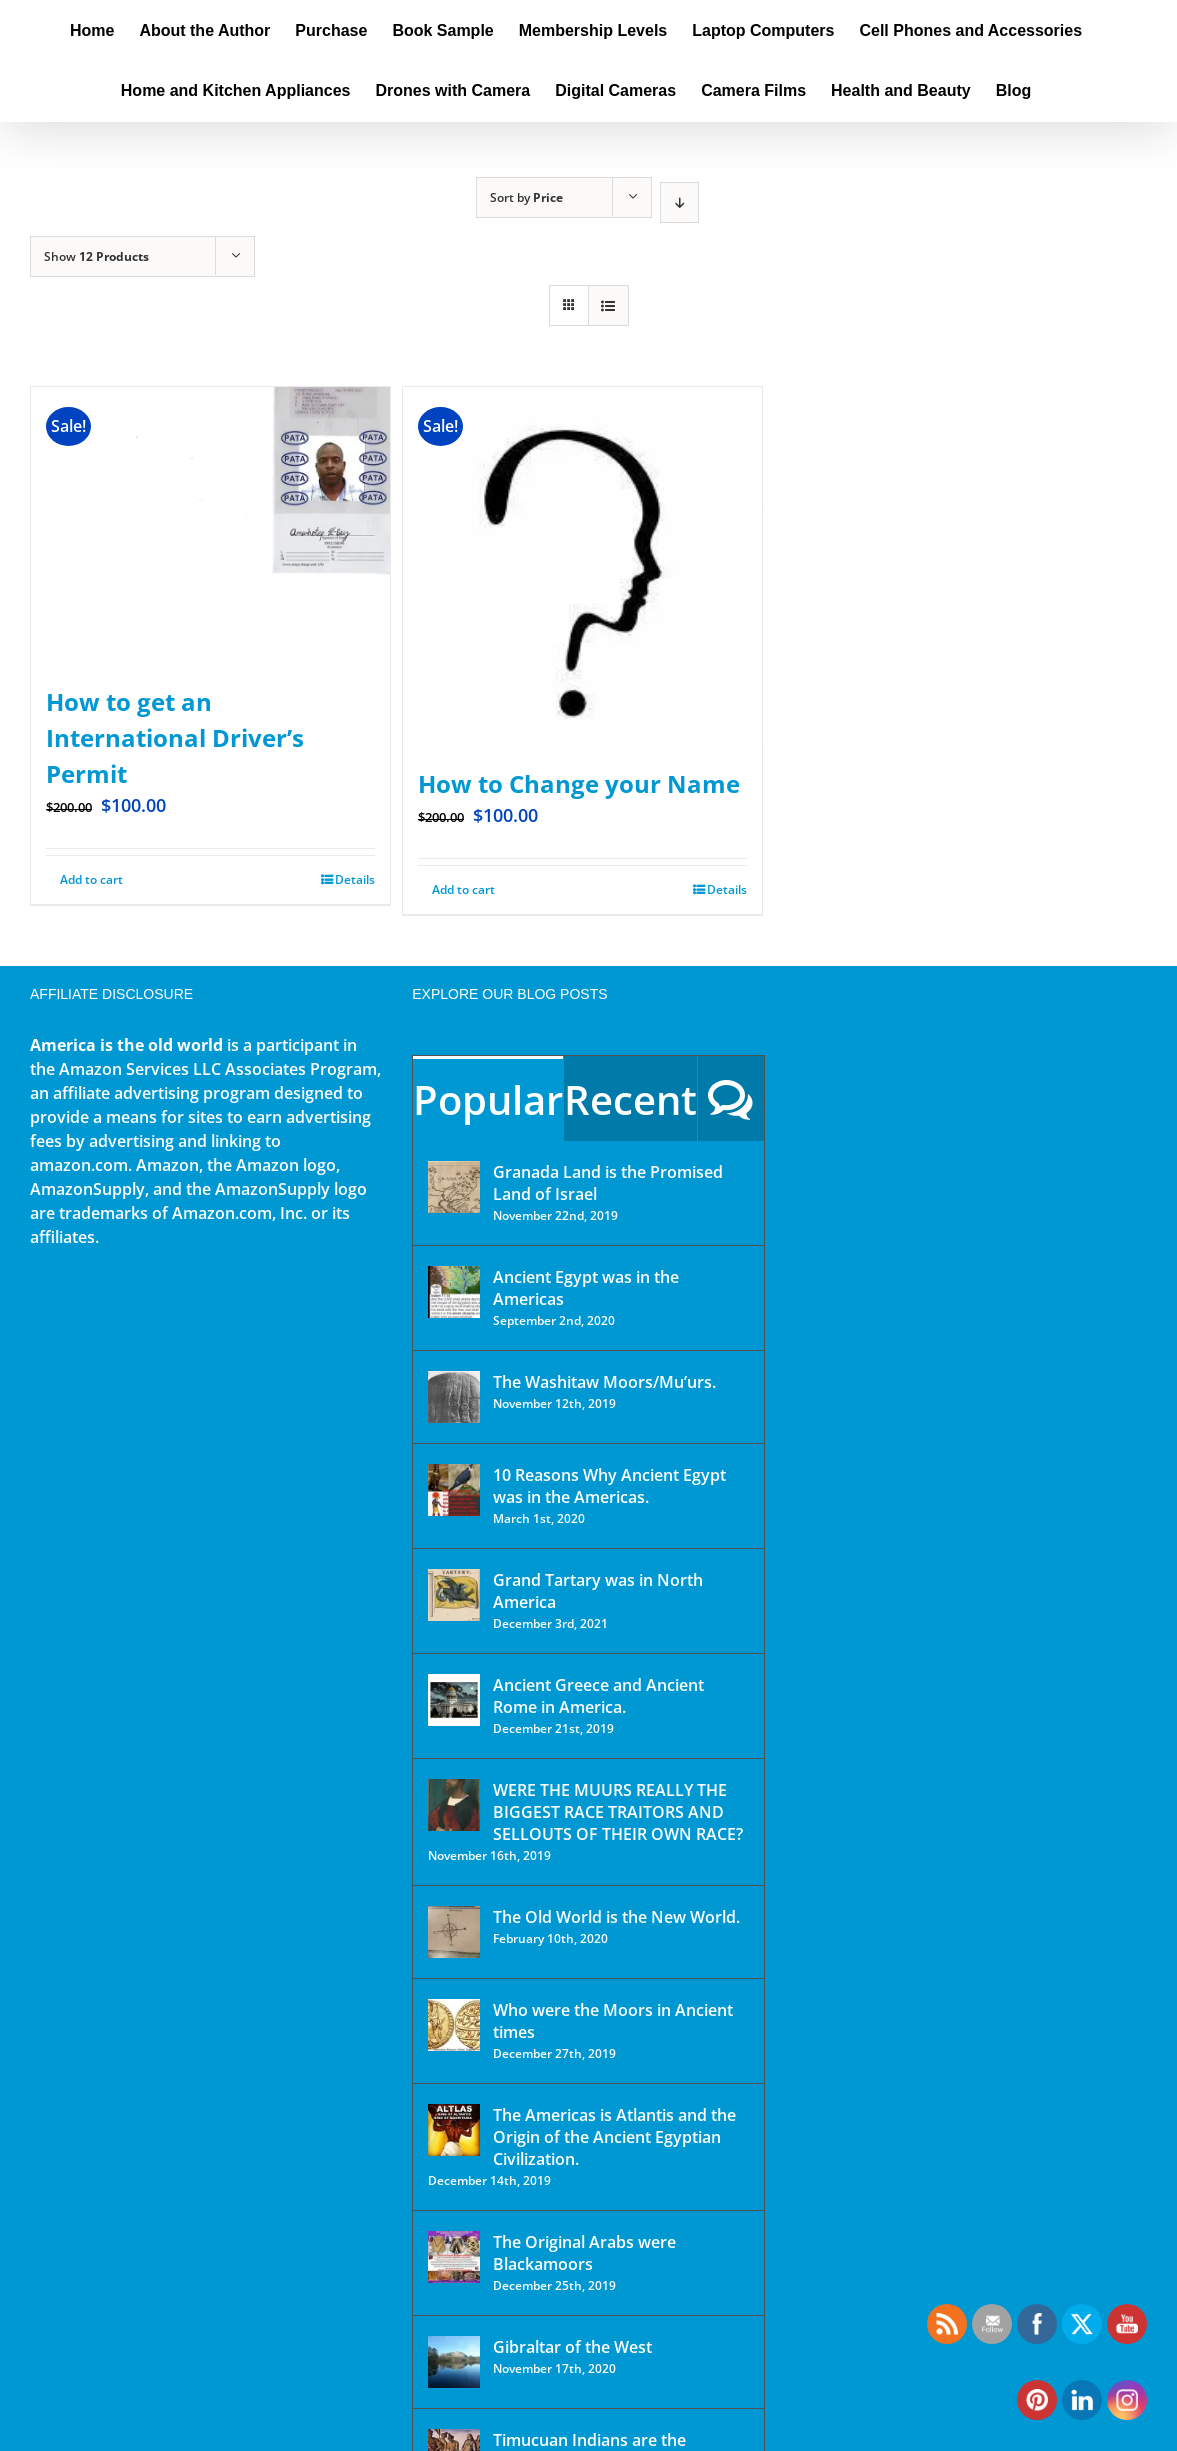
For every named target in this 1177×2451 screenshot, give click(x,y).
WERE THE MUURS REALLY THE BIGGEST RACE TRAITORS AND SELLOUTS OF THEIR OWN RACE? (618, 1812)
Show (96, 256)
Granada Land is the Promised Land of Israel (608, 1183)
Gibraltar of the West (572, 2347)
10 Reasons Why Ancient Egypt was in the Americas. (609, 1486)
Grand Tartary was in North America (598, 1591)
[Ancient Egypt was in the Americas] (454, 1292)
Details (355, 879)
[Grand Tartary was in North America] (454, 1595)
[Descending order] (679, 202)
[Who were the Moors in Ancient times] (454, 2025)
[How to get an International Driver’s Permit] (210, 525)
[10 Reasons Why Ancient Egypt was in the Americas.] (454, 1490)
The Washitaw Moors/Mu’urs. (604, 1382)
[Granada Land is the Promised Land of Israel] (454, 1187)
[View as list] (608, 305)
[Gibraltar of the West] (454, 2362)
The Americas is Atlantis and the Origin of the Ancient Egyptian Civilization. (614, 2137)
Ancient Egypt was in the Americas (586, 1288)
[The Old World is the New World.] (454, 1932)
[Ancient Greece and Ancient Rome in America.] (454, 1700)
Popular (488, 1099)
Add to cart (91, 879)
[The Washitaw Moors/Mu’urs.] (454, 1397)
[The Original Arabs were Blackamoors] (454, 2257)
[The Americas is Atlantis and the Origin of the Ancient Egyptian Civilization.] (454, 2130)
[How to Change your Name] (582, 566)
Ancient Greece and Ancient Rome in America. (598, 1696)
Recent (630, 1099)
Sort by (526, 197)
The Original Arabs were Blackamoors (584, 2253)
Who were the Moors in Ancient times (613, 2021)
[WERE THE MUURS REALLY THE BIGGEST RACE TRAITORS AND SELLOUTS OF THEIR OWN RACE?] (454, 1805)
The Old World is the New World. (616, 1917)
